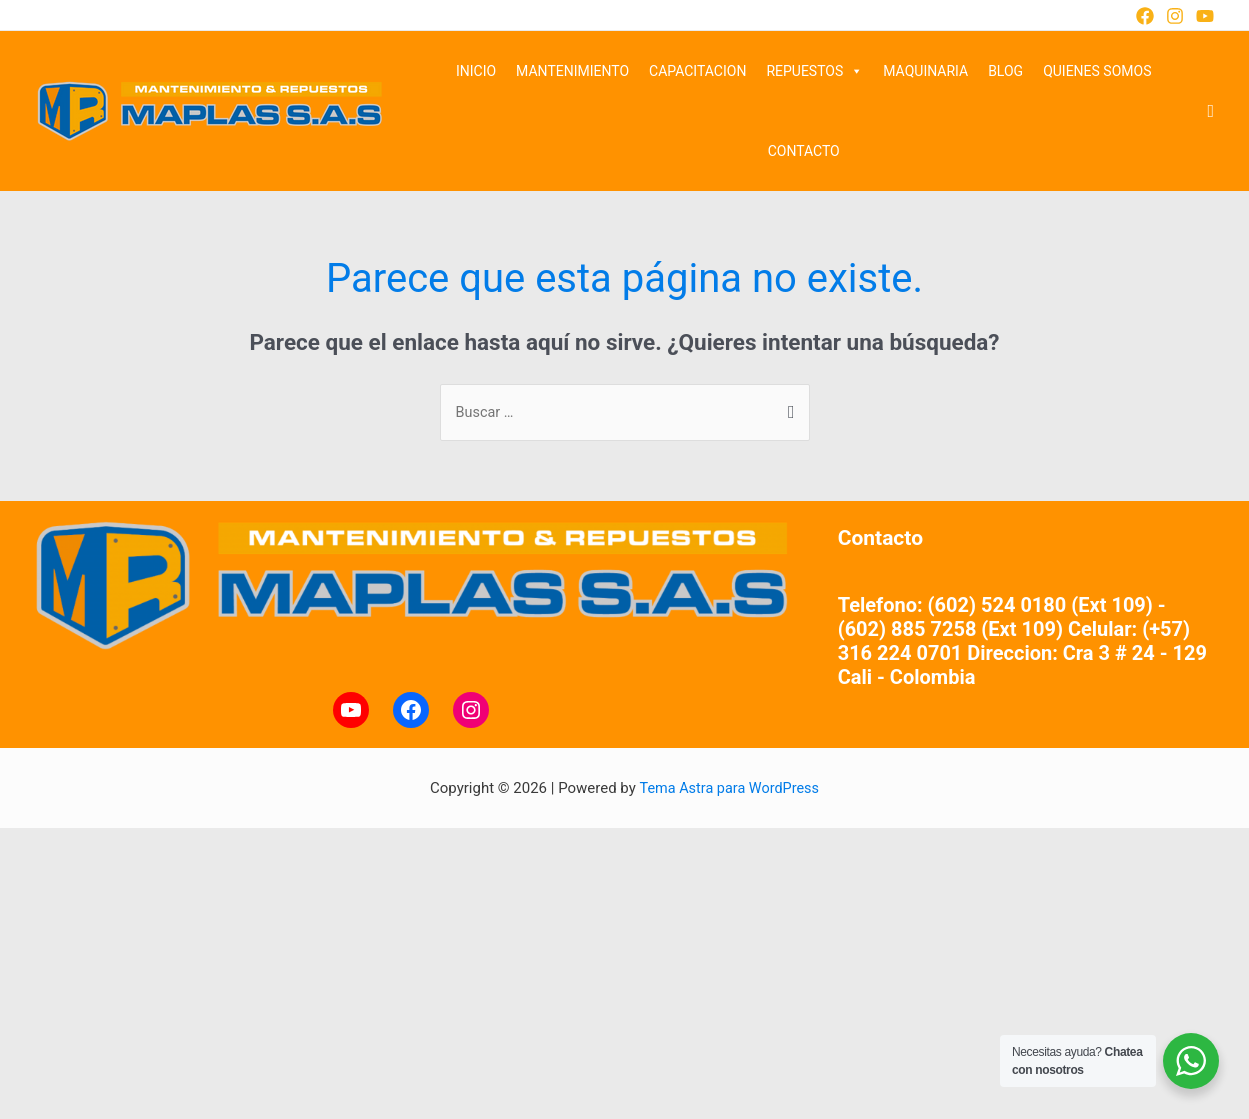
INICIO (476, 71)
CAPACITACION (697, 71)
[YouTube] (1205, 16)
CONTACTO (804, 151)
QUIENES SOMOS (1097, 71)
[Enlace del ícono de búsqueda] (1210, 111)
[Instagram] (1175, 16)
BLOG (1005, 71)
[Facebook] (1145, 16)
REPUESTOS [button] (814, 71)
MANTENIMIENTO (572, 71)
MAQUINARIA (925, 71)
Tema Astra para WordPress (729, 789)
